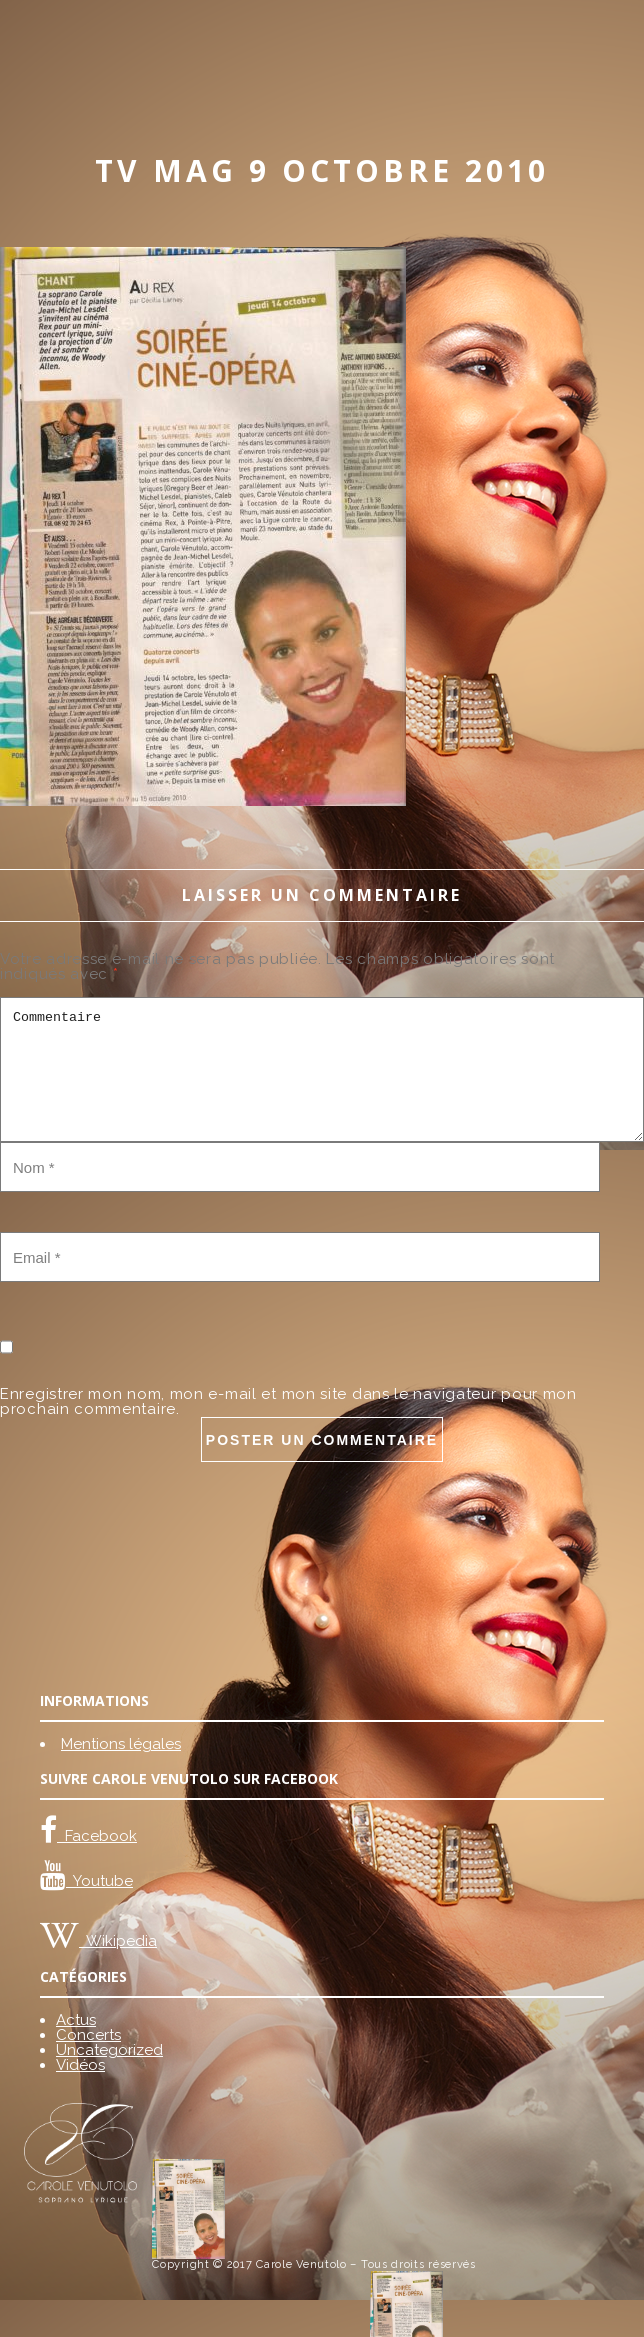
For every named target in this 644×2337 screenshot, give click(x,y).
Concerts (88, 2035)
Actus (76, 2020)
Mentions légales (121, 1744)
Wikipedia (118, 1941)
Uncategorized (109, 2050)
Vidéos (80, 2065)
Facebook (97, 1836)
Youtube (99, 1881)
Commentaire (322, 1069)
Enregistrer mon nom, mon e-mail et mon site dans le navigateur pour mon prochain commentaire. (288, 1401)
